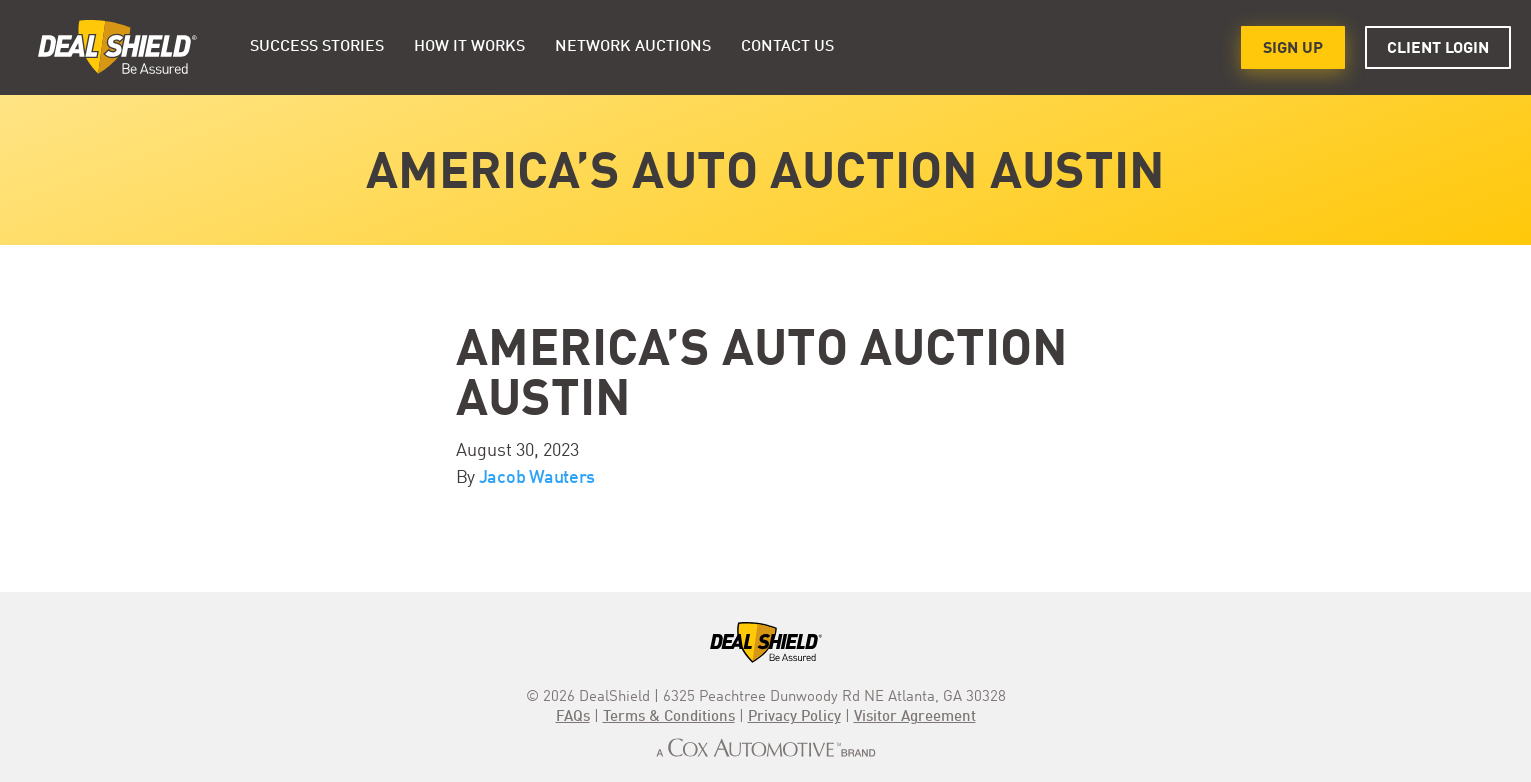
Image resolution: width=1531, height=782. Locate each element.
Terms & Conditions (669, 717)
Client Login (1438, 49)
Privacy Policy (794, 717)
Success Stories (317, 47)
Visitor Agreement (915, 717)
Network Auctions (633, 47)
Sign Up (1293, 49)
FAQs (573, 717)
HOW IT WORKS (469, 47)
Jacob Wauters (537, 478)
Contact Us (787, 47)
